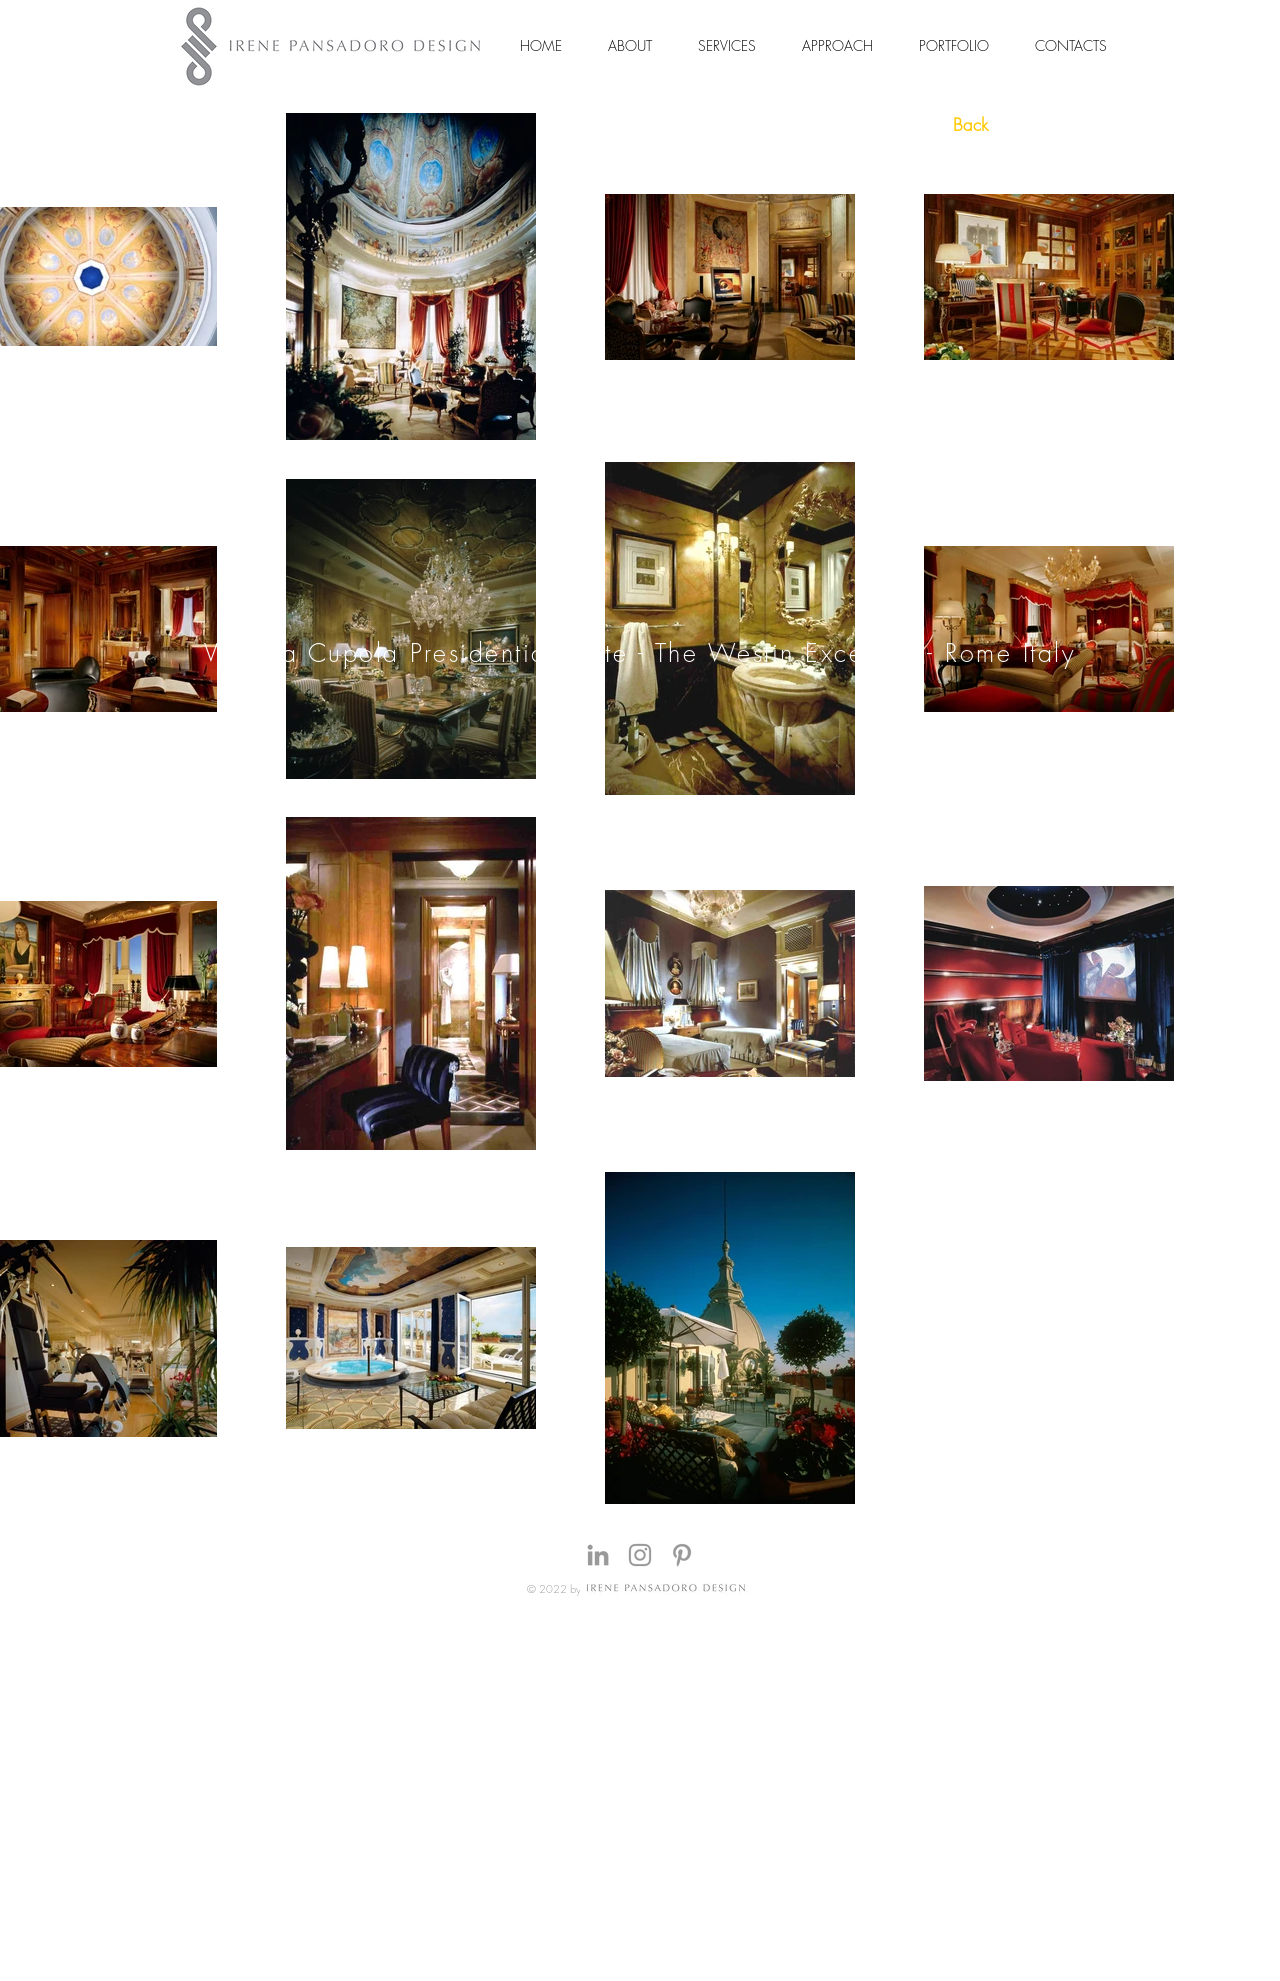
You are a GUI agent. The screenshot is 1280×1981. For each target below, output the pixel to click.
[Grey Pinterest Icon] (682, 1555)
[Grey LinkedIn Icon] (598, 1555)
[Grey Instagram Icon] (640, 1555)
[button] (630, 46)
